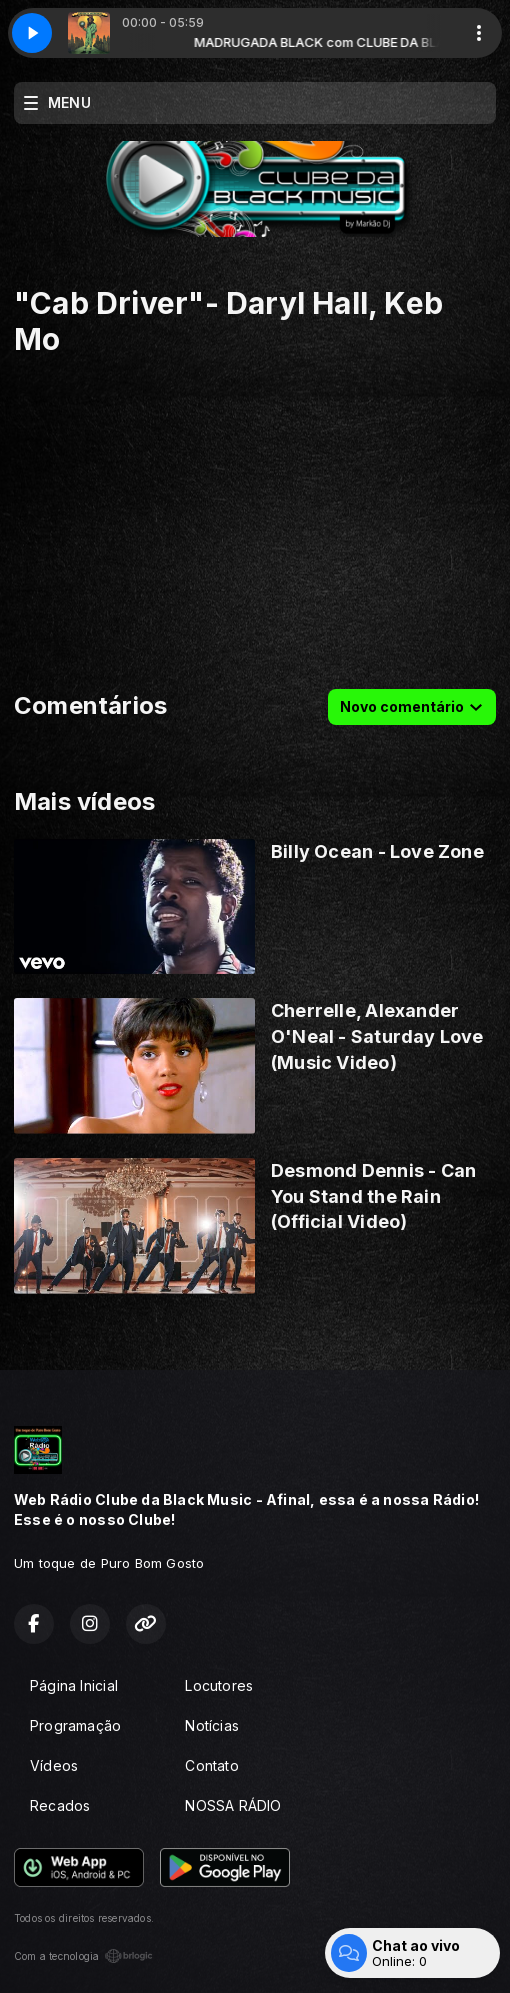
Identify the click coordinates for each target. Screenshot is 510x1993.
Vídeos (54, 1765)
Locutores (219, 1685)
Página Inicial (74, 1685)
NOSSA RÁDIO (233, 1805)
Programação (75, 1725)
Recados (60, 1805)
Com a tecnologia (83, 1956)
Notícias (212, 1725)
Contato (211, 1765)
